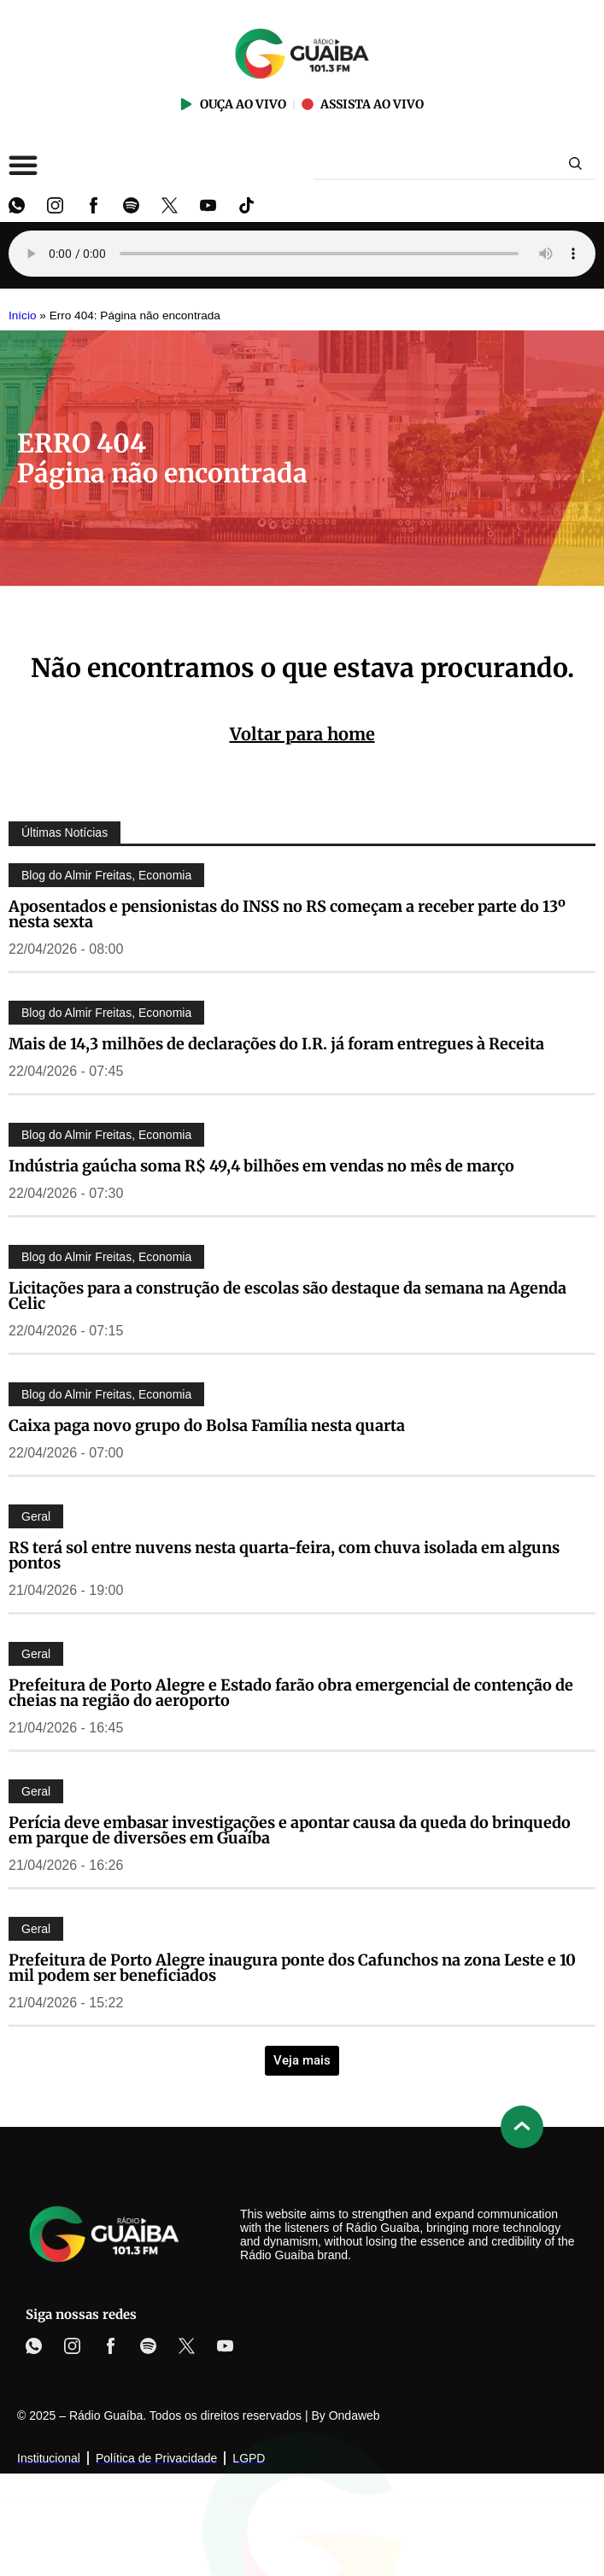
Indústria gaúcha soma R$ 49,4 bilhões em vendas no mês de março (261, 1166)
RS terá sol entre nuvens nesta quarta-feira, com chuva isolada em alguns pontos (284, 1555)
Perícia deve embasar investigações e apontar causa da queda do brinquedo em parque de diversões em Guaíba (290, 1830)
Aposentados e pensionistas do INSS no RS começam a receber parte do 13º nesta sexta (287, 914)
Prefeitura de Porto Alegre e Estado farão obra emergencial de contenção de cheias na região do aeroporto (291, 1692)
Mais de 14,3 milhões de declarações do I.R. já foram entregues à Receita (276, 1044)
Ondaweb (354, 2415)
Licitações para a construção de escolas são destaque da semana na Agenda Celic (287, 1295)
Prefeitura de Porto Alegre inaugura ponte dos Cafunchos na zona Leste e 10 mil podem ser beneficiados (292, 1967)
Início (23, 315)
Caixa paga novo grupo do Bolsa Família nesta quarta (207, 1425)
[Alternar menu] (23, 164)
